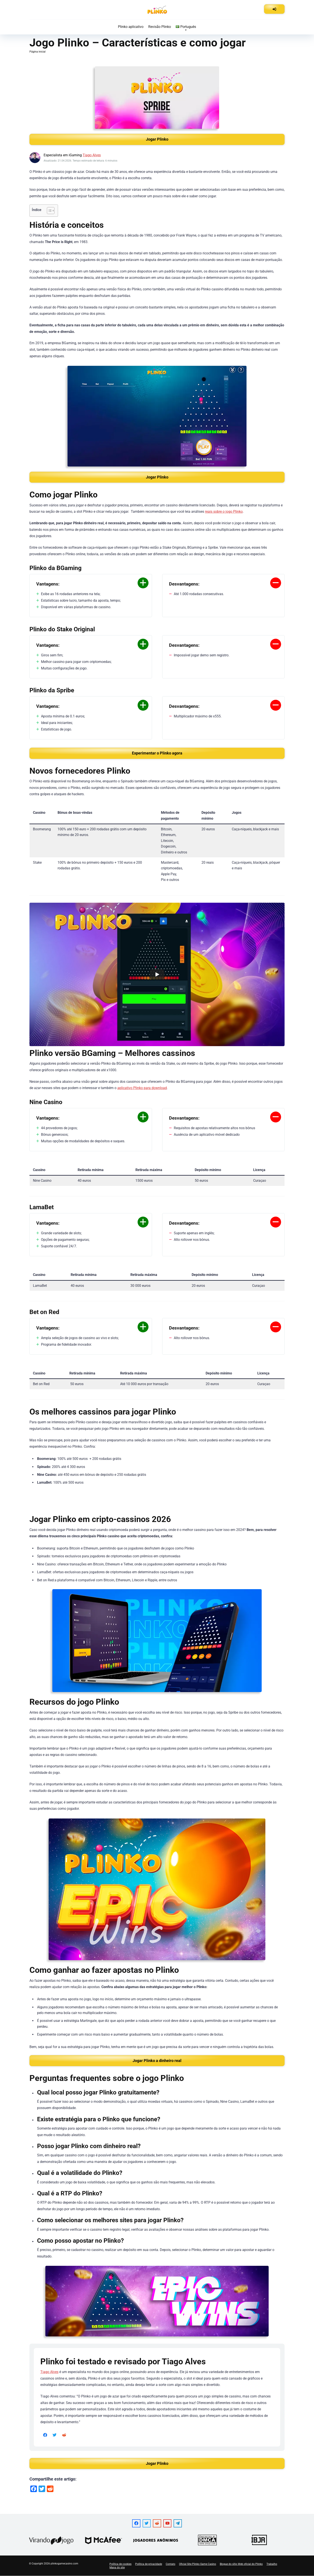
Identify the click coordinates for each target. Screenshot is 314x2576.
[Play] (157, 974)
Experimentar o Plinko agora (157, 753)
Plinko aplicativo (130, 27)
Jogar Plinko (157, 139)
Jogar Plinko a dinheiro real (157, 2060)
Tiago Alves (92, 155)
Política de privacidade (148, 2564)
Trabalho (271, 2564)
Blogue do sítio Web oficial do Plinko (241, 2564)
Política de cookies (120, 2564)
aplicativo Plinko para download (142, 1088)
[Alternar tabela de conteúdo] (48, 210)
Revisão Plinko (159, 27)
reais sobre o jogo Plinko (224, 511)
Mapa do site (117, 2567)
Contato (170, 2564)
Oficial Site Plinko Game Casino (197, 2564)
